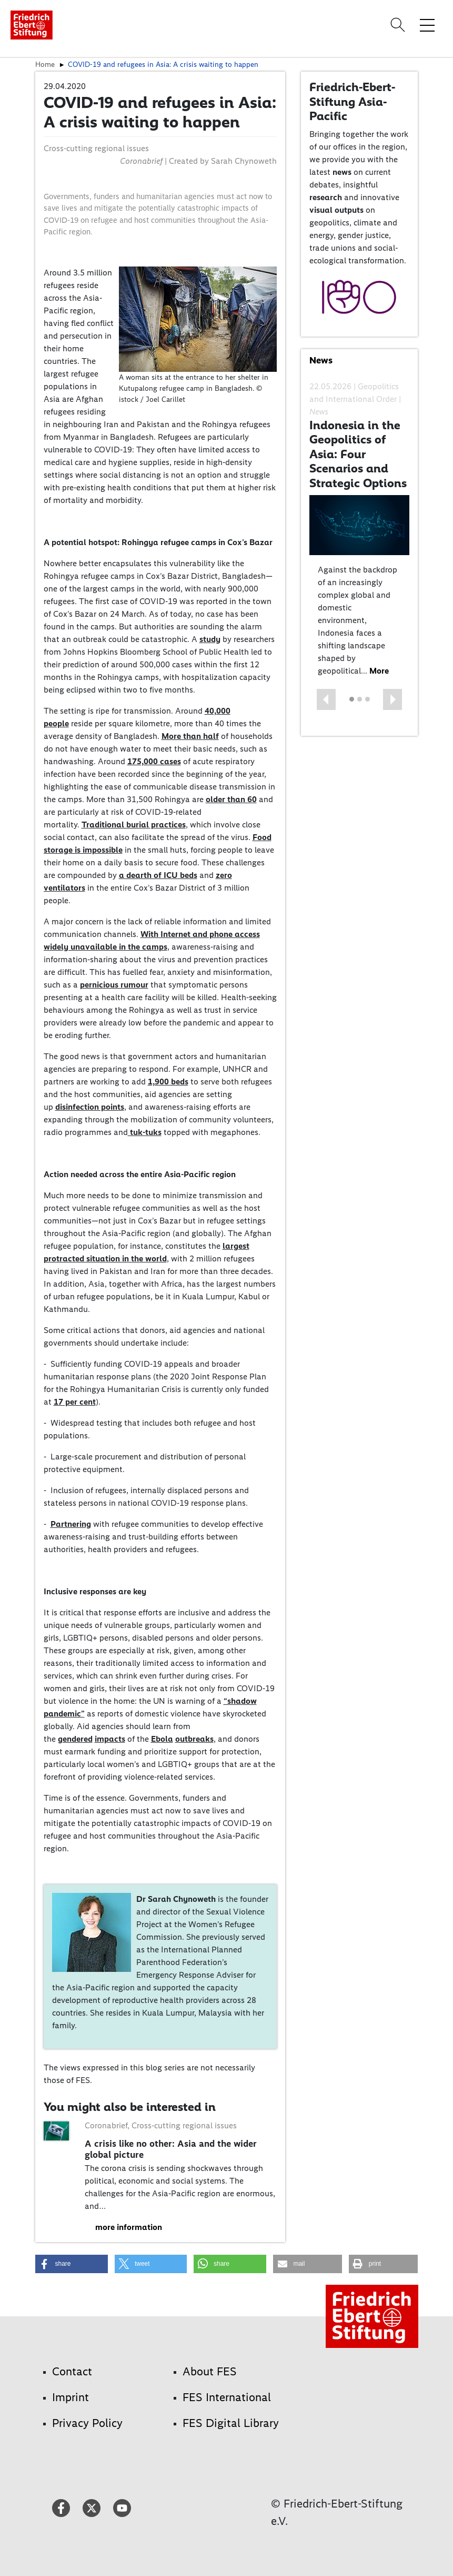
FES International (227, 2397)
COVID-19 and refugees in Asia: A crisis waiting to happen (163, 64)
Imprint (70, 2397)
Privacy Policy (87, 2423)
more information (128, 2227)
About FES (210, 2371)
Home (45, 64)
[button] (326, 699)
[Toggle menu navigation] (427, 25)
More (379, 671)
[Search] (399, 25)
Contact (72, 2371)
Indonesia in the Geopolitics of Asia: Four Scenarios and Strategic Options (358, 454)
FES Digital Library (231, 2423)
